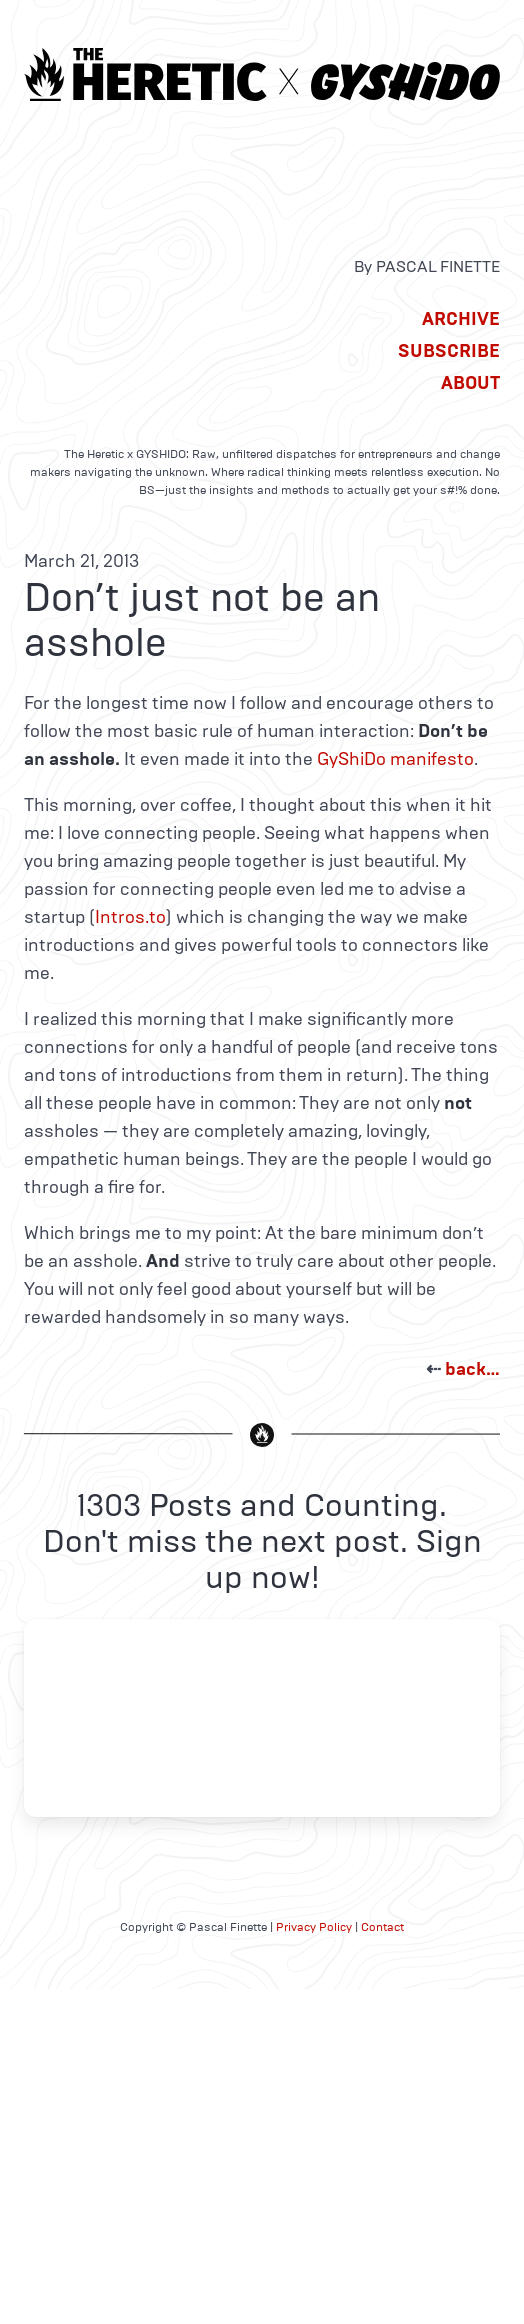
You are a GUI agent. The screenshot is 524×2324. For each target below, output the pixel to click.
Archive (461, 319)
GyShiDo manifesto (395, 759)
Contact (382, 1927)
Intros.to (130, 917)
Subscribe (449, 351)
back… (472, 1369)
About (470, 383)
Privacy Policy (314, 1927)
